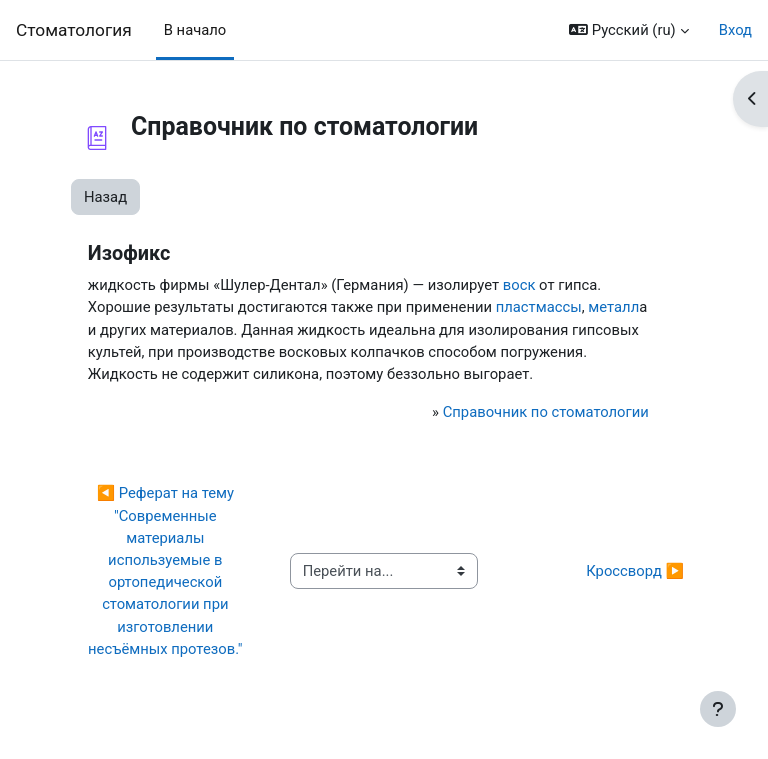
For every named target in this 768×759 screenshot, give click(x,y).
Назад (105, 197)
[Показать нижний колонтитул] (718, 709)
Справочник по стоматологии (546, 412)
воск (519, 285)
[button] (628, 30)
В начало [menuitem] (195, 30)
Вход (735, 30)
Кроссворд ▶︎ (635, 571)
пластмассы (539, 307)
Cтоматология (74, 30)
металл (613, 307)
